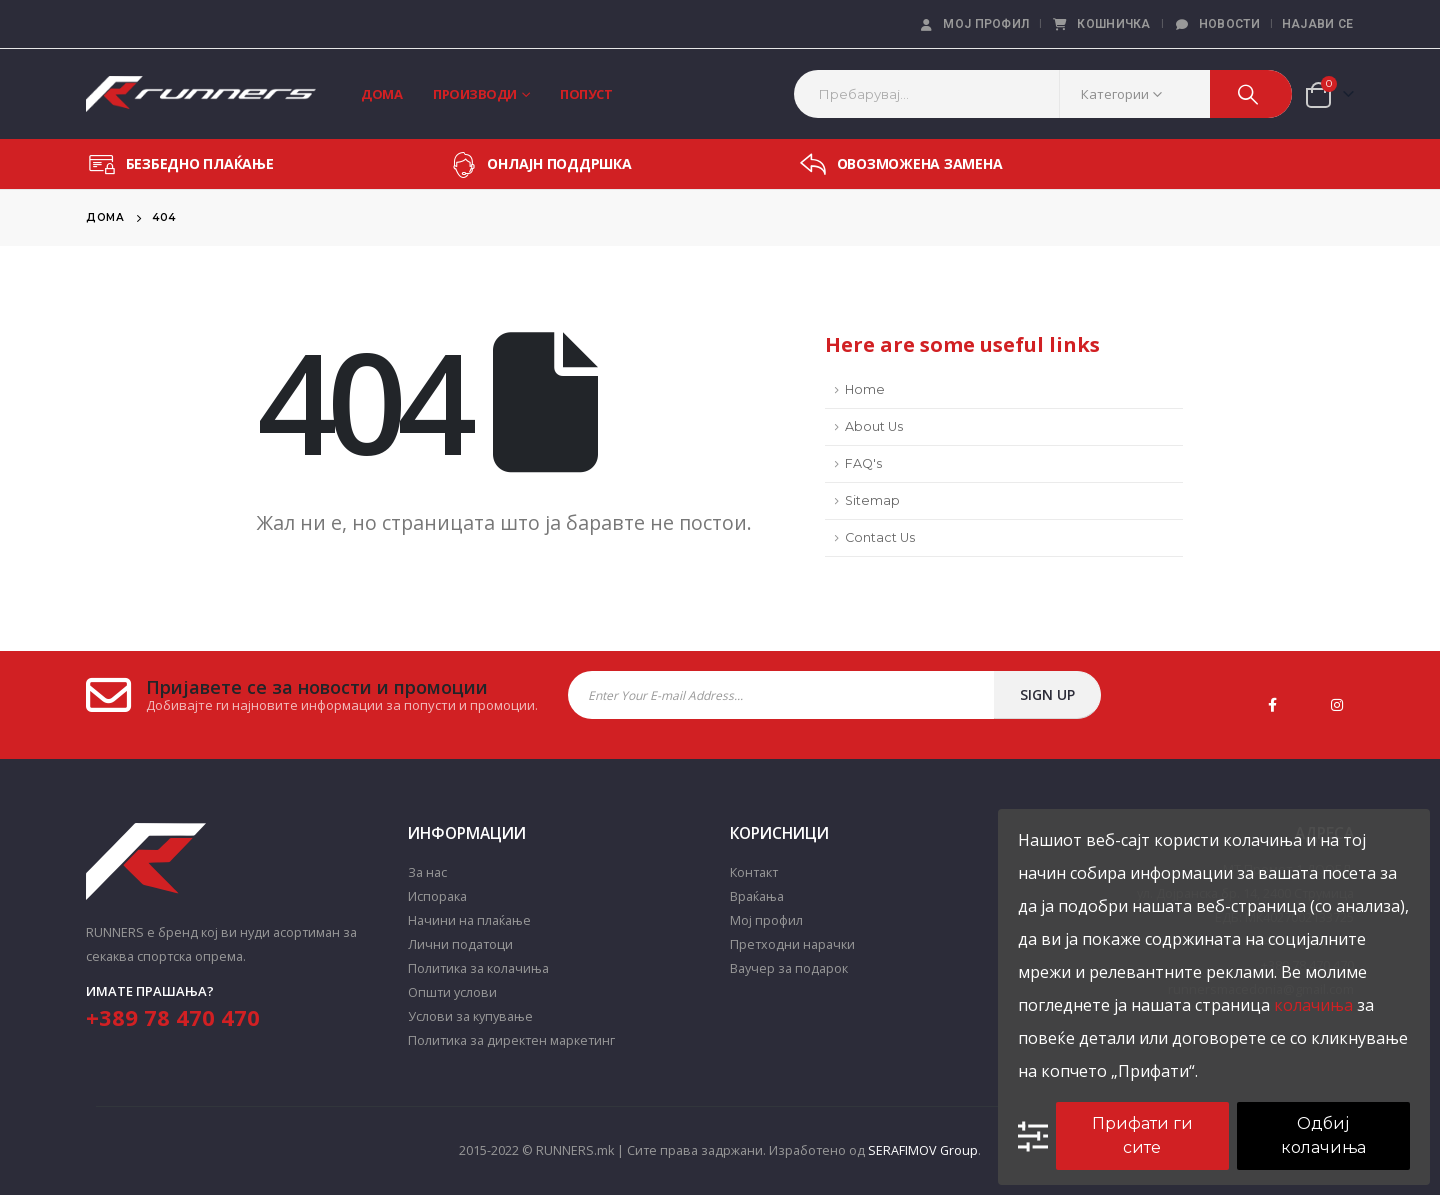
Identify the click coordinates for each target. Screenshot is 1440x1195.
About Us (874, 426)
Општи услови (452, 992)
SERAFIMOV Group (923, 1150)
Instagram (1337, 705)
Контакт (754, 872)
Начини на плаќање (469, 920)
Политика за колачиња (478, 968)
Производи (475, 94)
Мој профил (973, 24)
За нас (427, 872)
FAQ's (863, 463)
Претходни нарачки (792, 944)
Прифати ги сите (1142, 1135)
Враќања (757, 896)
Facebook (1273, 705)
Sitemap (872, 500)
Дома (381, 94)
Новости (1216, 24)
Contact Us (880, 537)
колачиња (1313, 1005)
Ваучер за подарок (789, 968)
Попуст (586, 94)
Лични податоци (460, 944)
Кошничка (1100, 24)
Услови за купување (470, 1016)
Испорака (437, 896)
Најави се (1318, 24)
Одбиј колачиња (1323, 1135)
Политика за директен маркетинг (511, 1040)
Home (865, 389)
